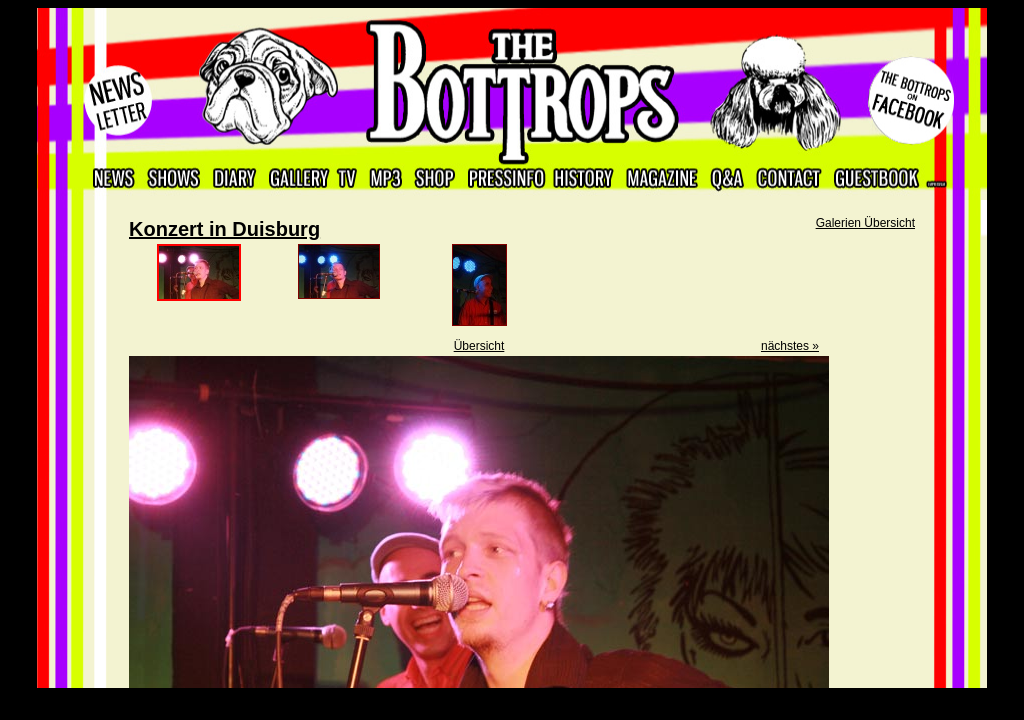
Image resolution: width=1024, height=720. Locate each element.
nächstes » (790, 346)
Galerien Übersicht (865, 223)
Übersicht (479, 346)
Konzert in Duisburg (224, 229)
